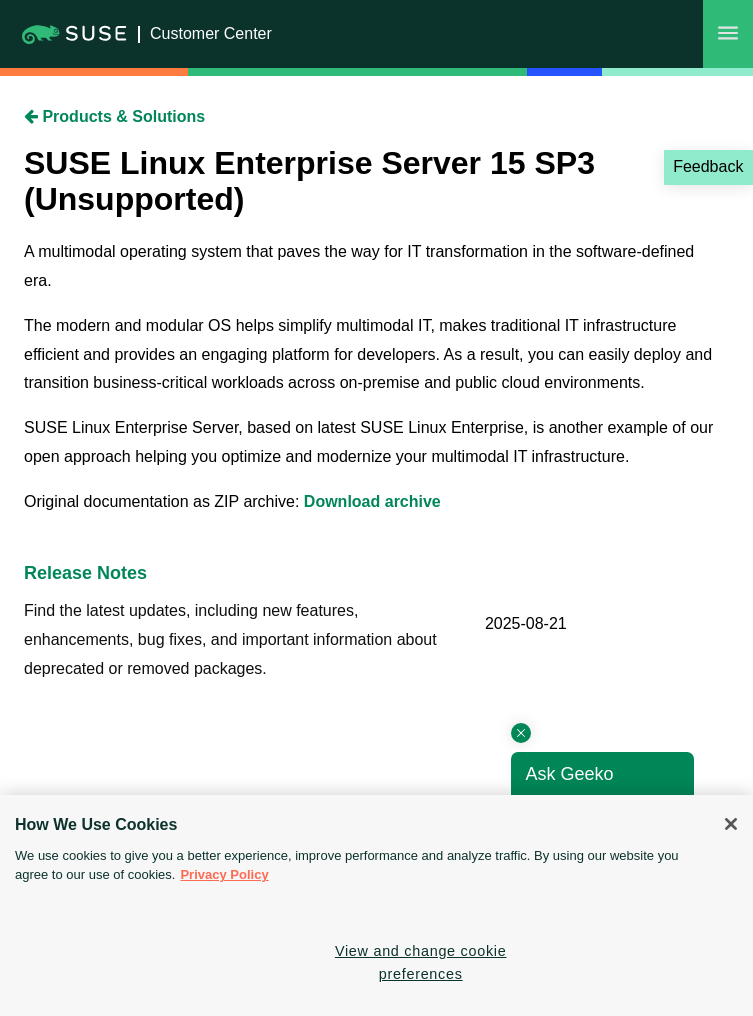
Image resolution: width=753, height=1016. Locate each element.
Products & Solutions (114, 116)
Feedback (708, 166)
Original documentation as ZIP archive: (164, 501)
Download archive (372, 501)
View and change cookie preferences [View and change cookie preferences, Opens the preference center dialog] (421, 962)
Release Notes (85, 573)
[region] (376, 905)
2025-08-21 (526, 623)
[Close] (731, 824)
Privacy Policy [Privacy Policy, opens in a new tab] (224, 874)
